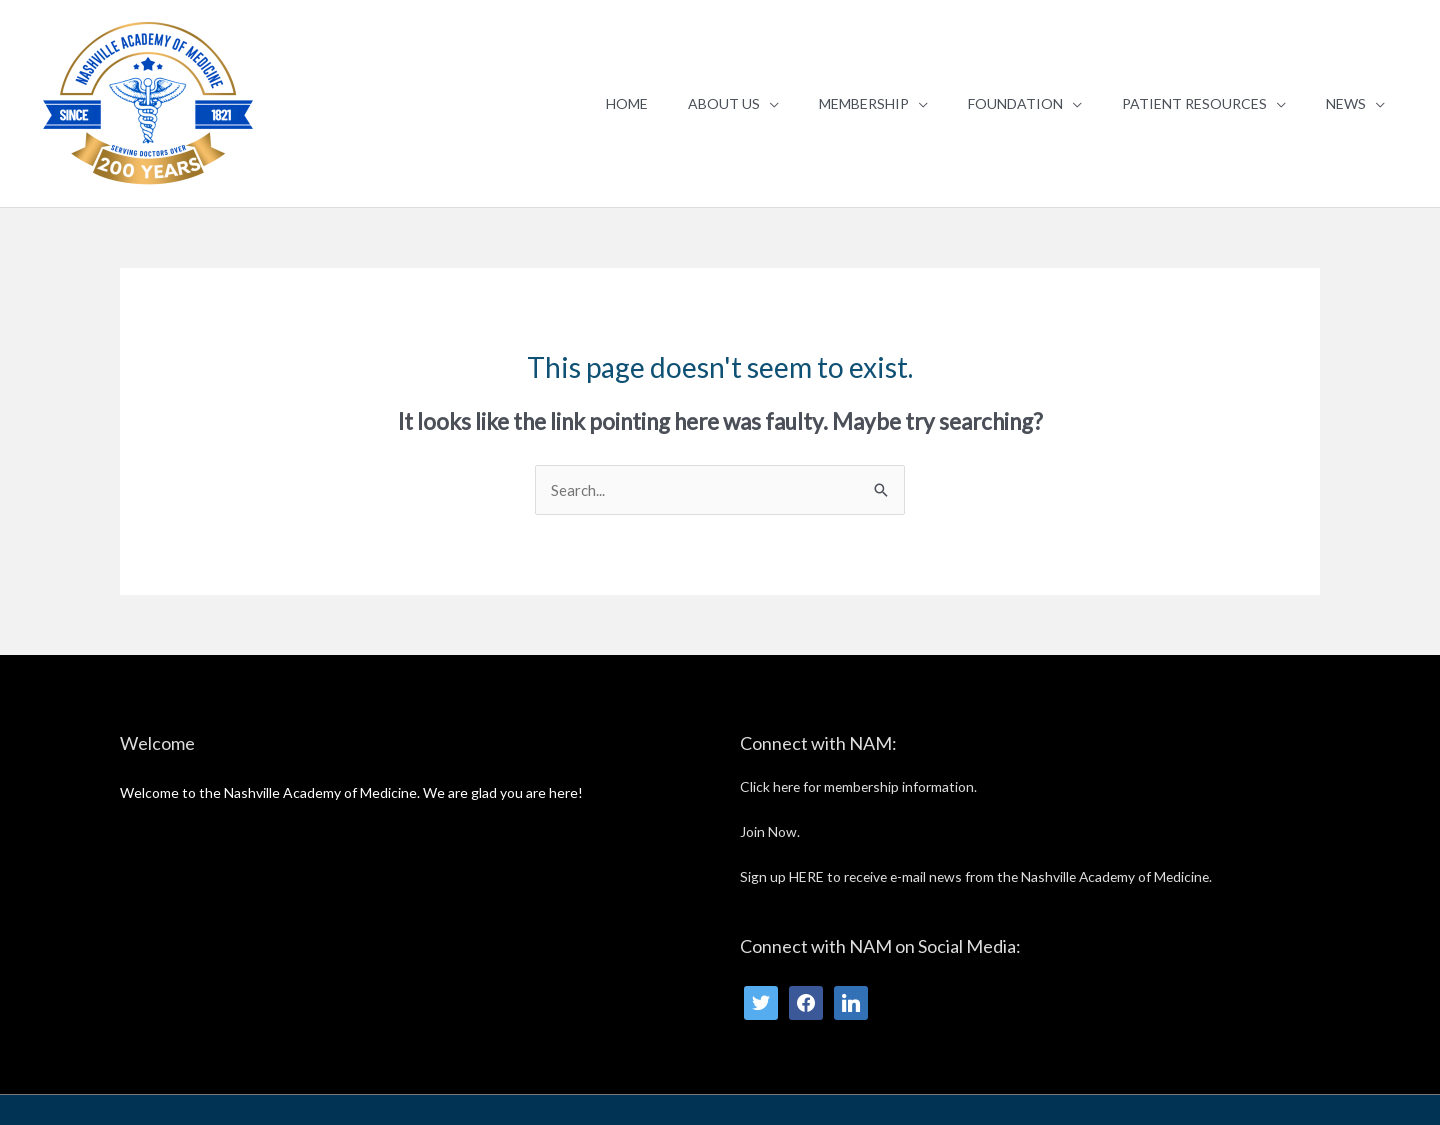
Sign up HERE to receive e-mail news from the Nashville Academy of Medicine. (981, 876)
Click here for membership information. (860, 786)
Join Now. (770, 831)
